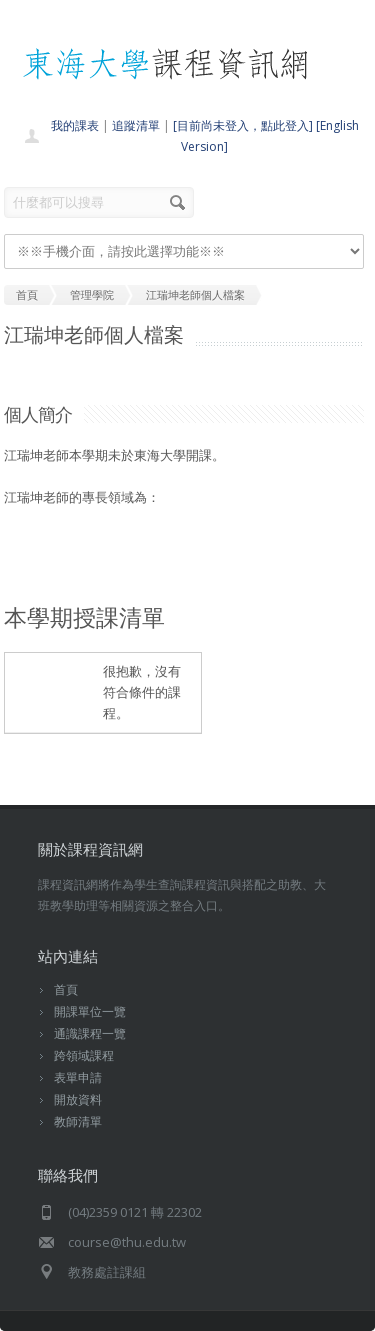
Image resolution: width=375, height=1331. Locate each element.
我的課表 (75, 125)
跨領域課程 (84, 1055)
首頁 (66, 989)
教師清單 (78, 1121)
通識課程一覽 (90, 1033)
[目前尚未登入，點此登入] (243, 125)
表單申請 (78, 1077)
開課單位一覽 (90, 1011)
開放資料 (78, 1099)
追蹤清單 (136, 125)
